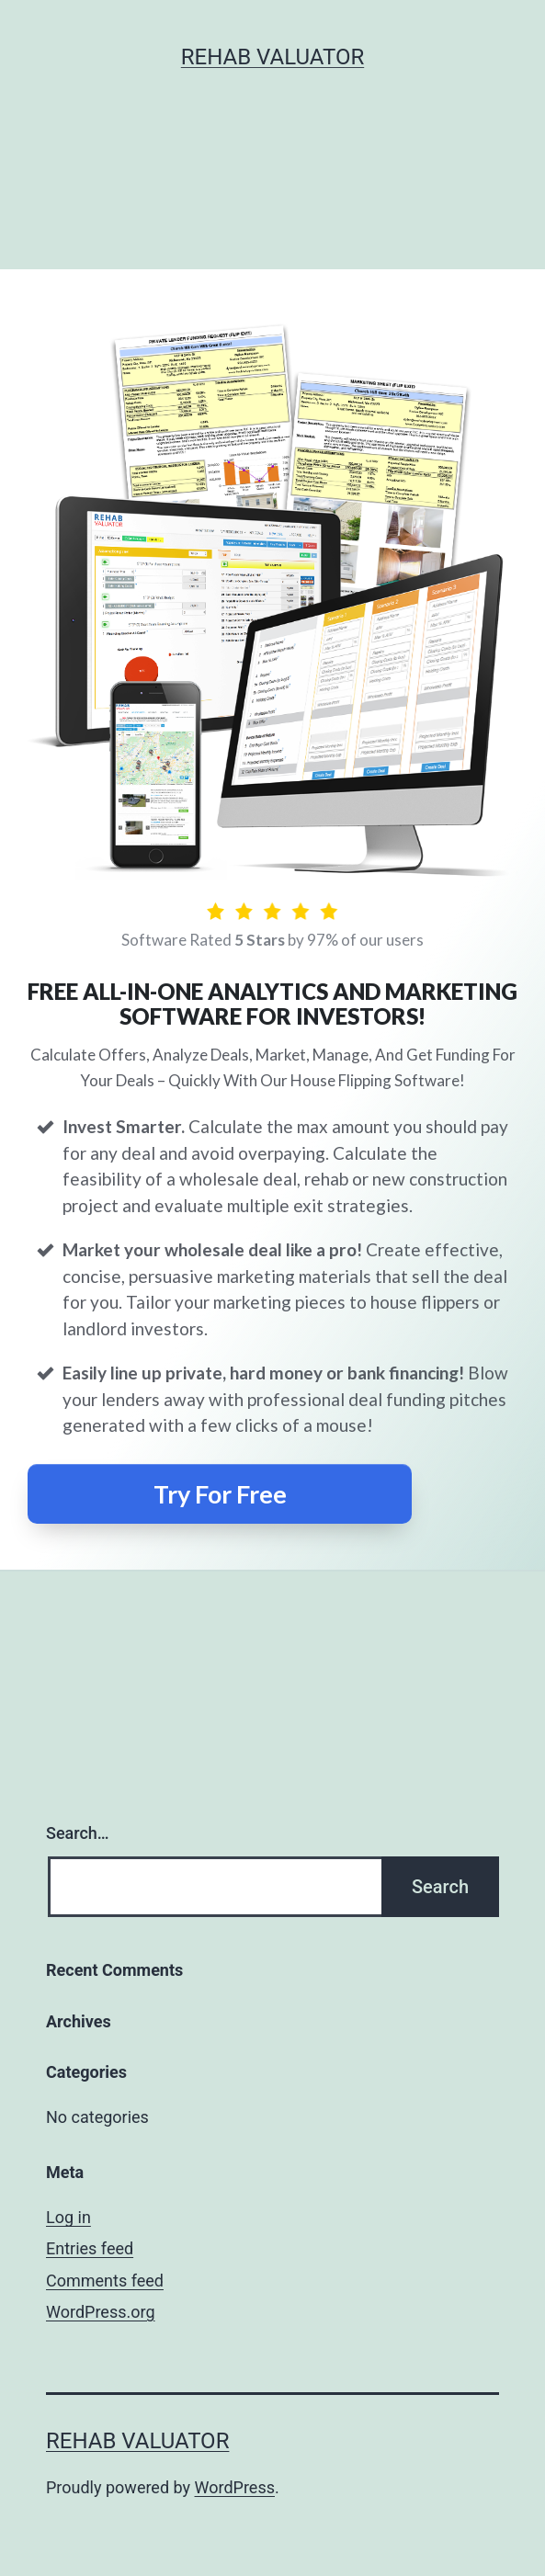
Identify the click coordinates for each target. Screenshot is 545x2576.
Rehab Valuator (272, 57)
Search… (77, 1833)
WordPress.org (100, 2311)
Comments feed (105, 2280)
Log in (68, 2217)
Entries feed (89, 2248)
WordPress (235, 2487)
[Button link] (220, 1494)
